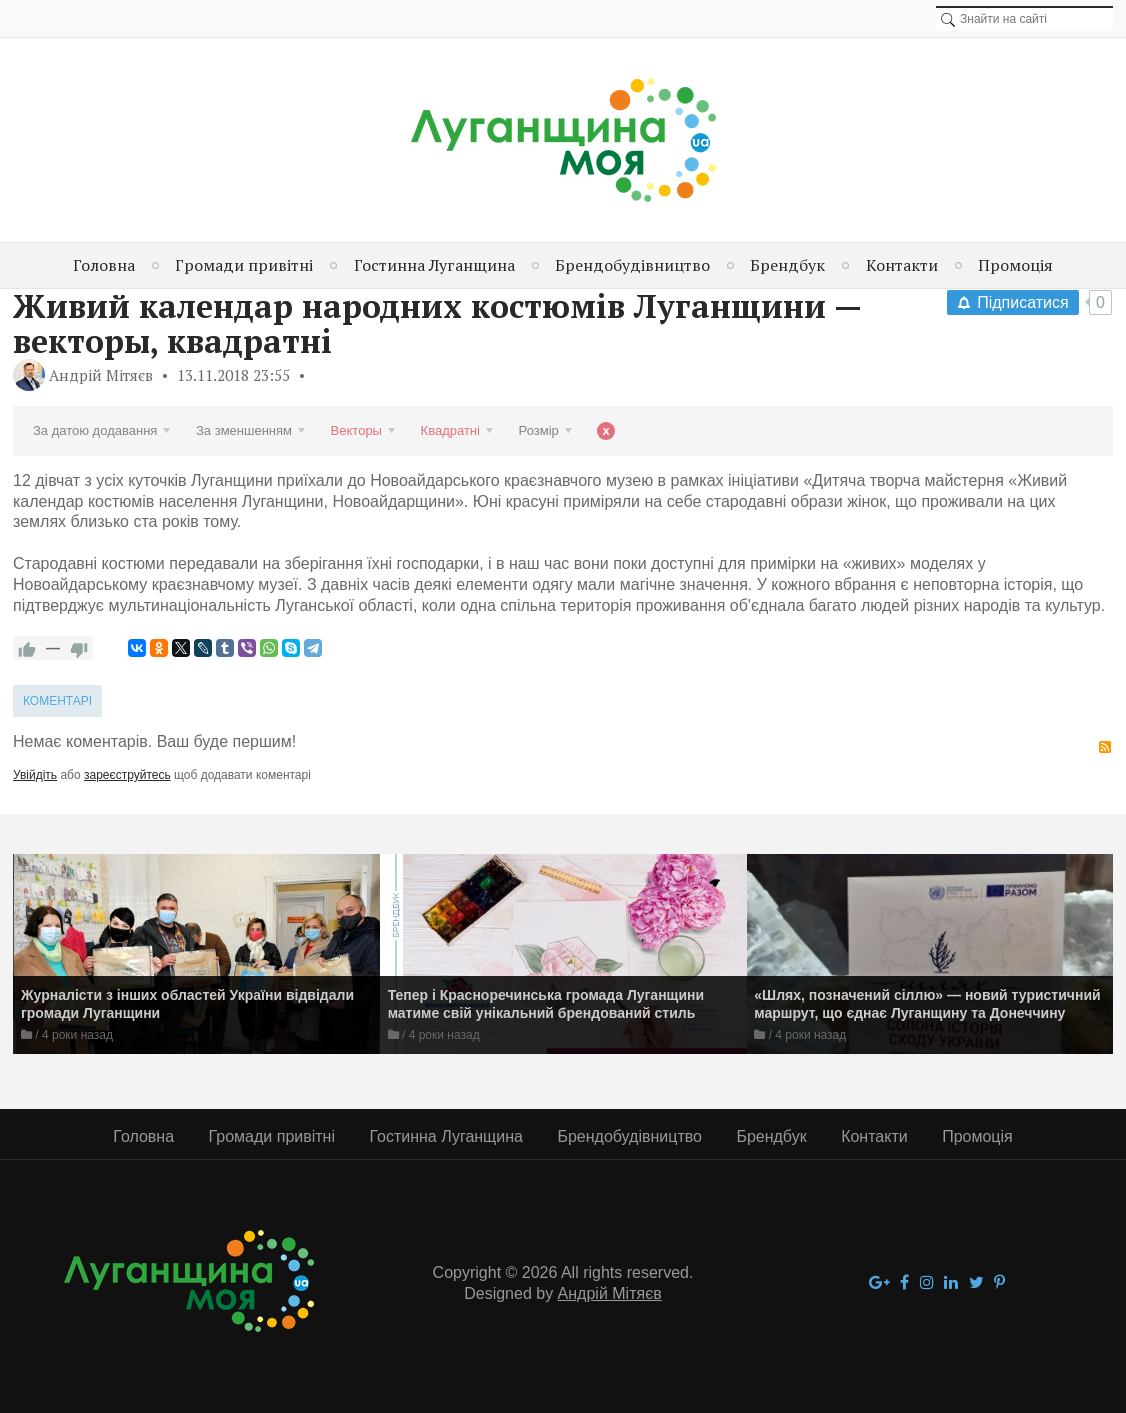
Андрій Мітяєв (101, 375)
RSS (1105, 747)
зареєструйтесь (127, 775)
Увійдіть (35, 775)
